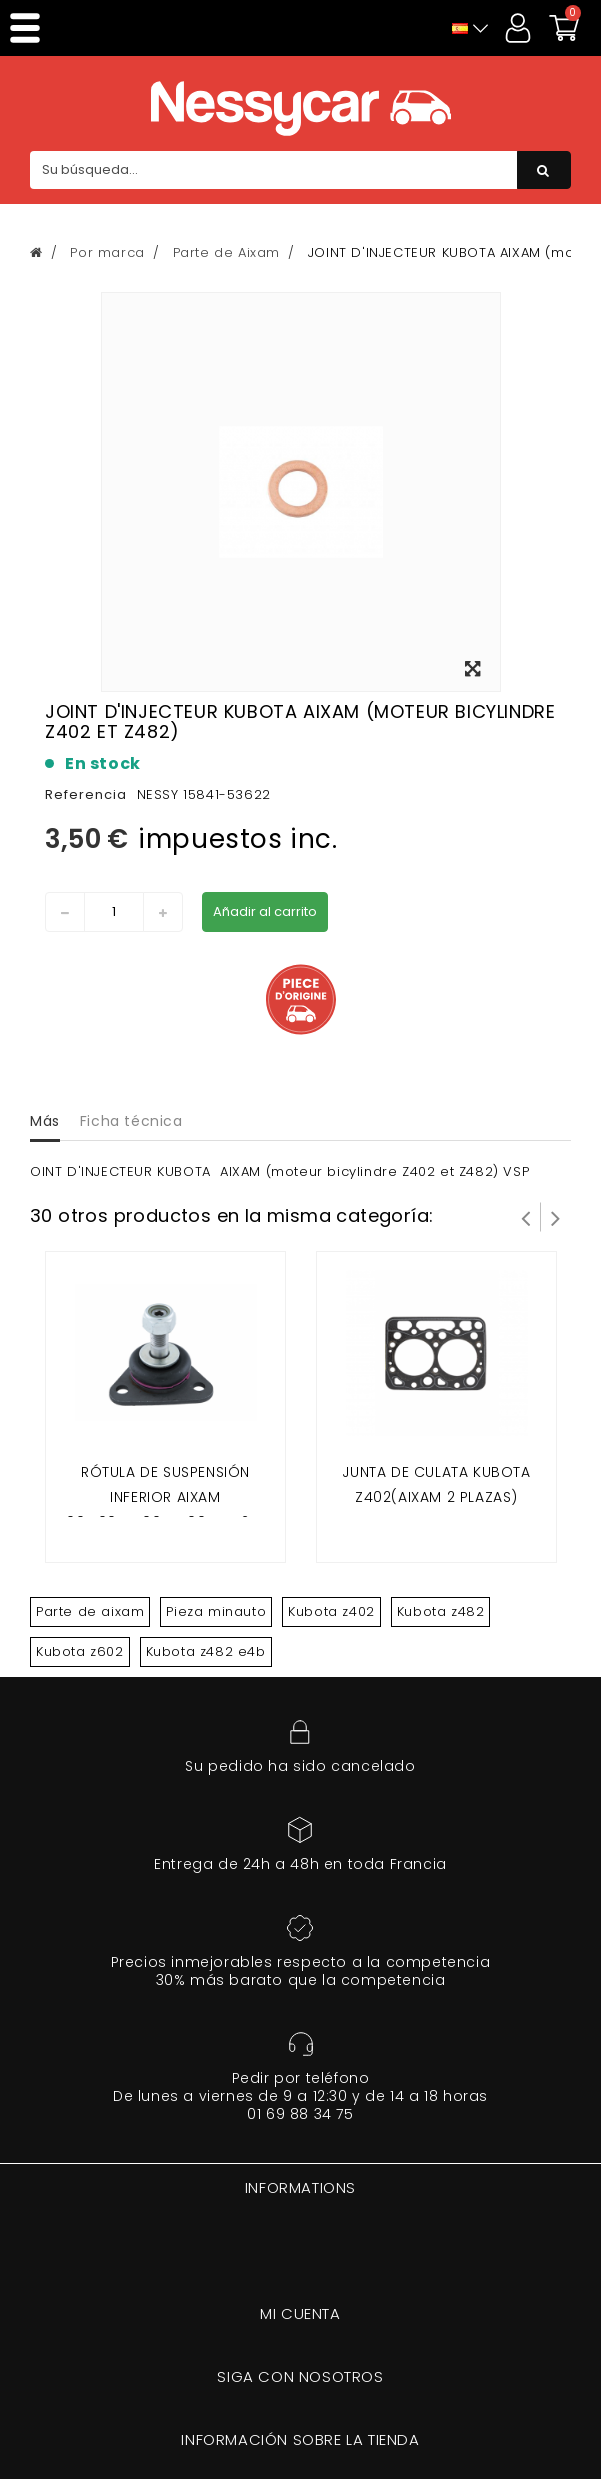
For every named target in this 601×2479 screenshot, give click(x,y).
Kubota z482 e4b (206, 1651)
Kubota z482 (441, 1611)
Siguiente (556, 1217)
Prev (526, 1217)
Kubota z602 (80, 1651)
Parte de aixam (90, 1611)
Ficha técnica (131, 1121)
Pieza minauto (216, 1611)
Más (45, 1121)
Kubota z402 (331, 1611)
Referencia (86, 794)
